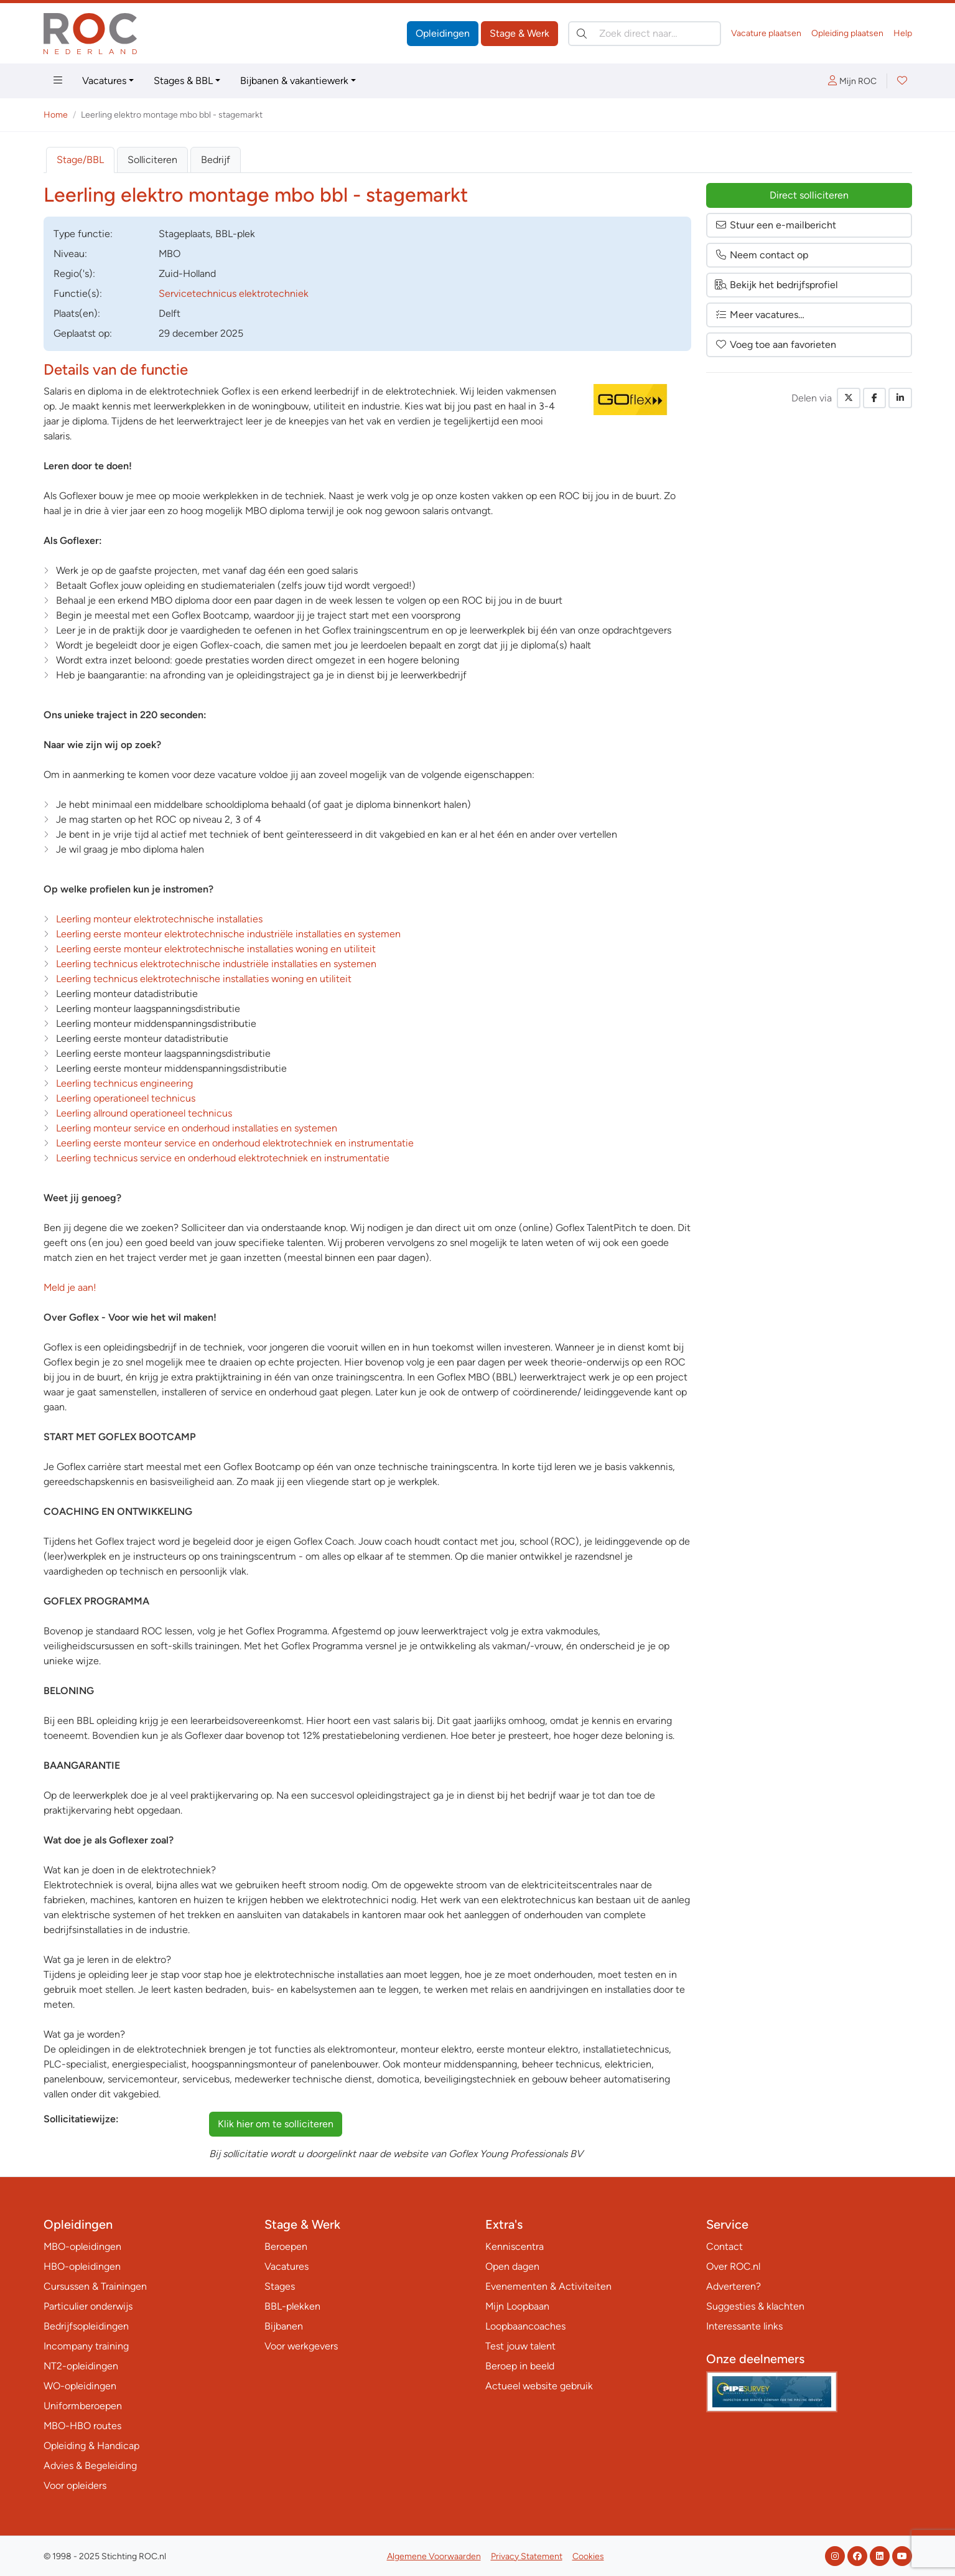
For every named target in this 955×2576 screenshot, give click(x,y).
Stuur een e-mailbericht (775, 225)
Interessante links (744, 2326)
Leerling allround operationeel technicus (144, 1113)
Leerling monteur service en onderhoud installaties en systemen (196, 1128)
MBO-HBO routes (82, 2426)
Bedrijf (215, 160)
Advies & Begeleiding (90, 2465)
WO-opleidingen (80, 2386)
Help (902, 33)
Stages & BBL (183, 81)
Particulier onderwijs (88, 2306)
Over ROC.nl (733, 2266)
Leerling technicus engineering (124, 1083)
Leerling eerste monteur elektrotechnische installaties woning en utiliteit (216, 949)
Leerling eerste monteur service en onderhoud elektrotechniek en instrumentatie (235, 1143)
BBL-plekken (292, 2306)
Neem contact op (761, 255)
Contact (724, 2246)
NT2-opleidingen (81, 2366)
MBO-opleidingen (82, 2246)
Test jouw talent (520, 2346)
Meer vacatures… (759, 315)
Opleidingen (443, 33)
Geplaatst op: (83, 333)
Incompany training (86, 2346)
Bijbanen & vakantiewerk (294, 81)
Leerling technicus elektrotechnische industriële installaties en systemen (216, 964)
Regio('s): (74, 273)
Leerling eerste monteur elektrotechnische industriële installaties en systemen (228, 934)
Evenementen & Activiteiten (548, 2286)
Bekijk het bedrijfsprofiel (776, 285)
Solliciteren (152, 160)
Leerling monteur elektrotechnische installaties (159, 919)
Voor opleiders (75, 2485)
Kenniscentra (514, 2246)
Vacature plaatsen (766, 33)
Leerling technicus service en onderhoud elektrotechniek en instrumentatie (222, 1158)
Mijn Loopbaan (517, 2306)
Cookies (588, 2556)
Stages (279, 2286)
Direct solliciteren (809, 195)
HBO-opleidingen (82, 2266)
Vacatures (104, 81)
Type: (83, 234)
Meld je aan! (70, 1287)
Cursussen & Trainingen (95, 2286)
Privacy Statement (526, 2556)
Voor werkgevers (301, 2346)
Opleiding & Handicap (91, 2446)
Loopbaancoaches (525, 2326)
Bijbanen (283, 2326)
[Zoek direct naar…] (644, 33)
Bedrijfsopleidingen (86, 2326)
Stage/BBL (80, 160)
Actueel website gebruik (539, 2386)
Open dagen (512, 2266)
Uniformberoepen (83, 2406)
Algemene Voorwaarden (434, 2556)
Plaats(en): (77, 313)
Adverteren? (733, 2286)
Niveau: (70, 254)
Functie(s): (78, 293)
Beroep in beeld (519, 2366)
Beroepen (285, 2246)
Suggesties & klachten (755, 2306)
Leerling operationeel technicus (125, 1098)
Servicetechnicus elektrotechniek (234, 293)
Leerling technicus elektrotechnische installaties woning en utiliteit (204, 979)
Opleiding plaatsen (847, 33)
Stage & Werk (519, 33)
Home (56, 115)
